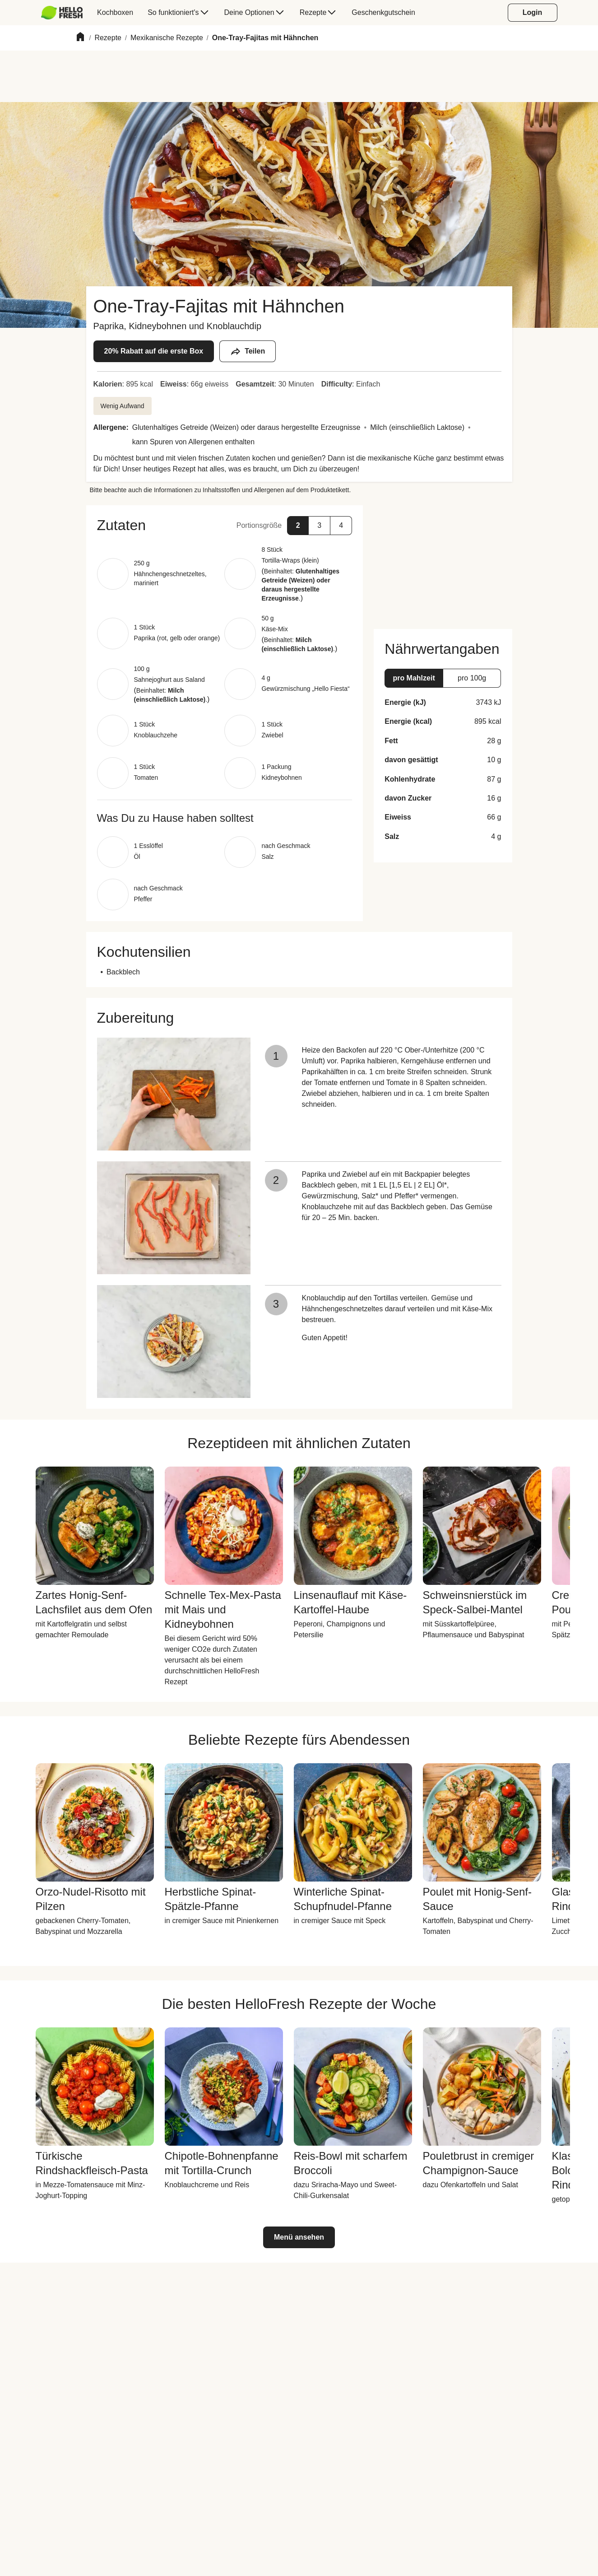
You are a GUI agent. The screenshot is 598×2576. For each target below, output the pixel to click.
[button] (224, 525)
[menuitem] (65, 12)
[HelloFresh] (62, 12)
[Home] (80, 38)
